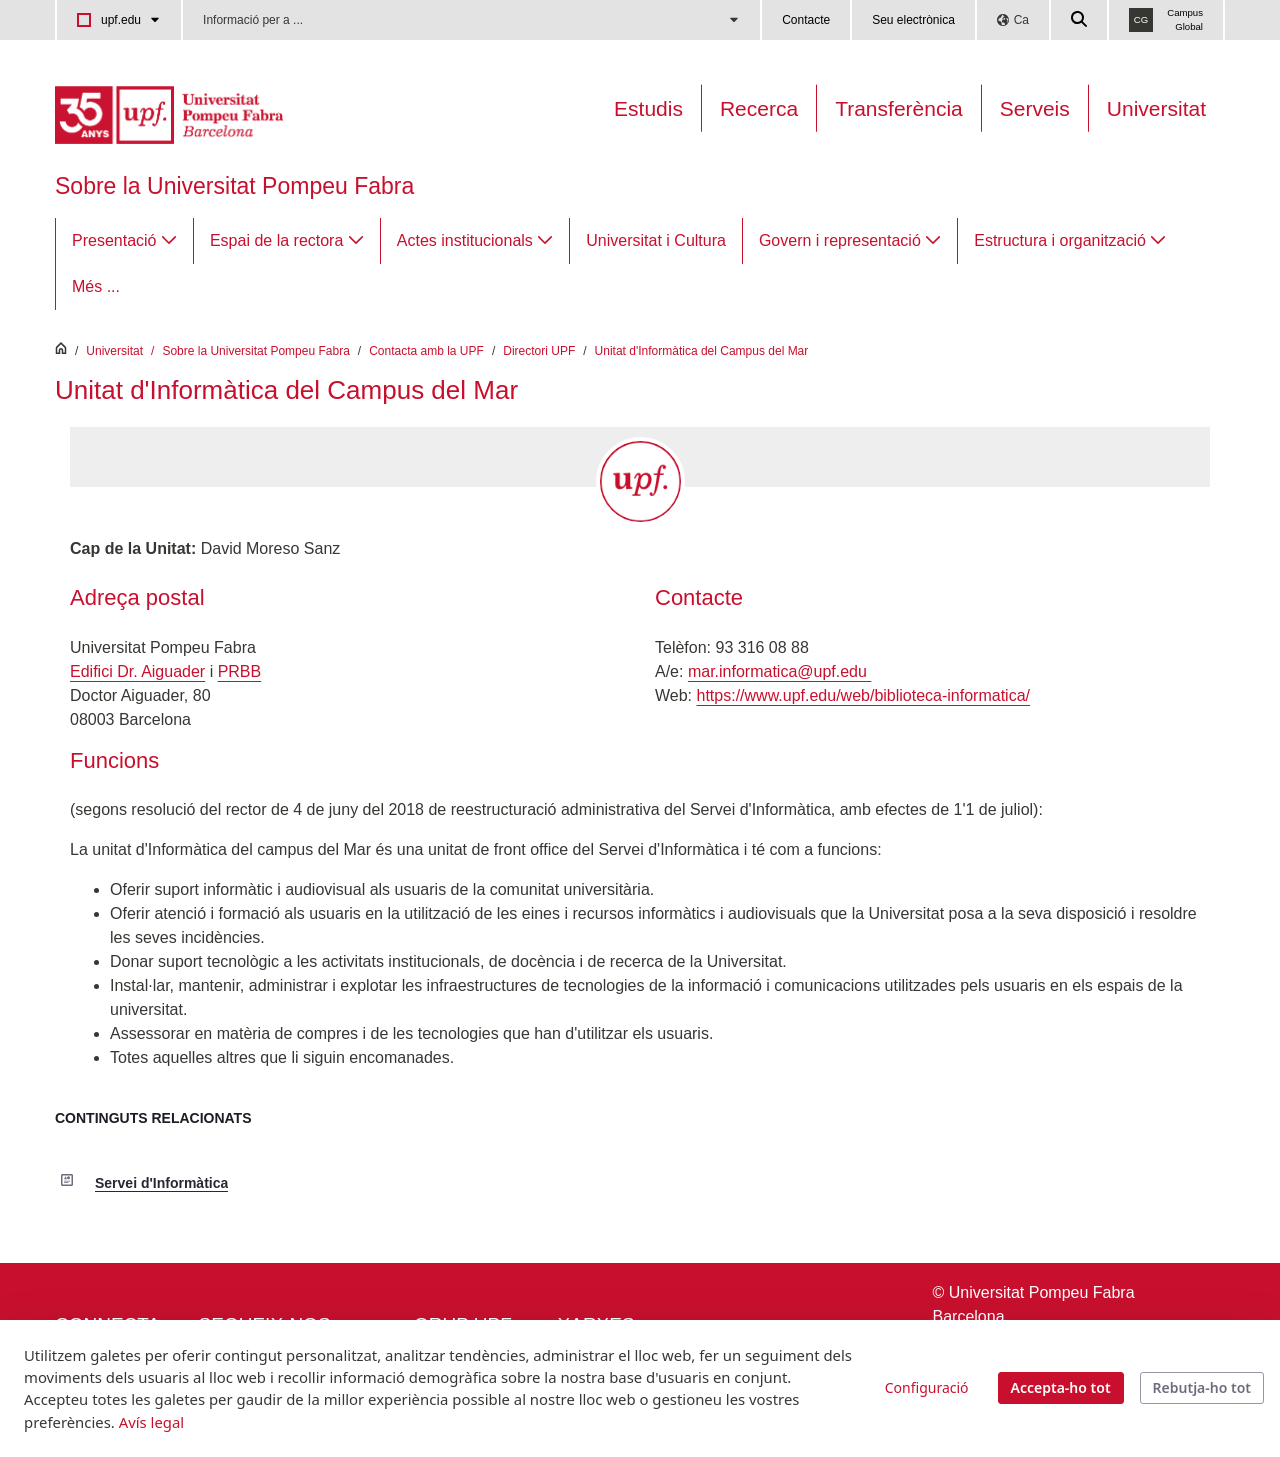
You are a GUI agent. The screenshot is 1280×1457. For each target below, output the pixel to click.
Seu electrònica (913, 20)
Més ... (96, 286)
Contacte (806, 20)
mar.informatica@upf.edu (779, 671)
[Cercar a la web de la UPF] (1080, 20)
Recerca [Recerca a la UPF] (759, 108)
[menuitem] (124, 241)
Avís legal (151, 1422)
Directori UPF (539, 351)
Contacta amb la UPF (426, 351)
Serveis (1035, 108)
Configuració (927, 1387)
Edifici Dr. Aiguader (137, 671)
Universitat (1156, 108)
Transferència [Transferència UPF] (899, 108)
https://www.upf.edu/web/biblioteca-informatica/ (864, 695)
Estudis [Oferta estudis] (648, 108)
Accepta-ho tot (1061, 1387)
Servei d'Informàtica (161, 1183)
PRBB (240, 671)
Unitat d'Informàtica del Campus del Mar (702, 351)
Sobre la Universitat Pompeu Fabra (234, 186)
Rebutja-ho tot (1202, 1387)
